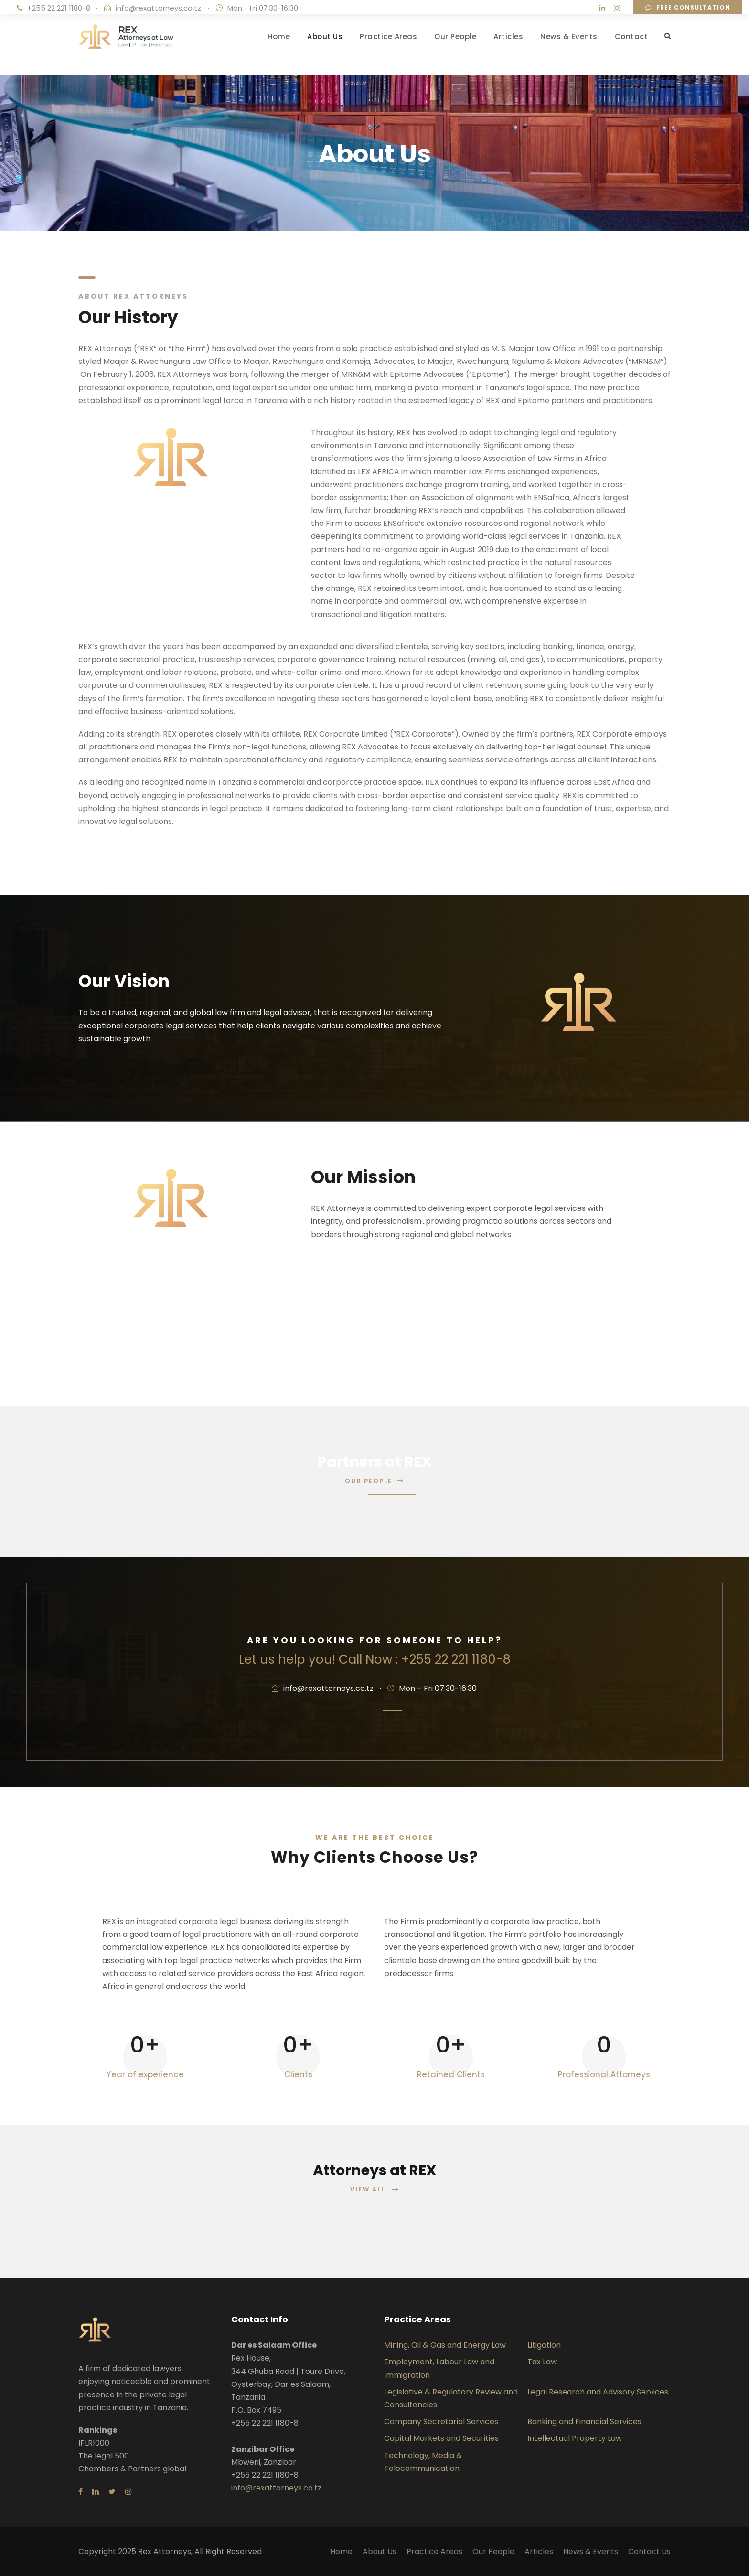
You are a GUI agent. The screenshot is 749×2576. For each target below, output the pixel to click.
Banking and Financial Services (584, 2421)
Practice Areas (388, 37)
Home (279, 37)
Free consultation (687, 7)
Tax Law (542, 2361)
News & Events (569, 37)
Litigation (544, 2345)
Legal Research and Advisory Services (597, 2391)
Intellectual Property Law (574, 2438)
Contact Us (649, 2551)
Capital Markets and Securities (441, 2438)
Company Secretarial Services (441, 2421)
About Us (324, 37)
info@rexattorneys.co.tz (158, 8)
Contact (631, 37)
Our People (455, 37)
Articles (508, 37)
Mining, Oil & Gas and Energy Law (445, 2345)
